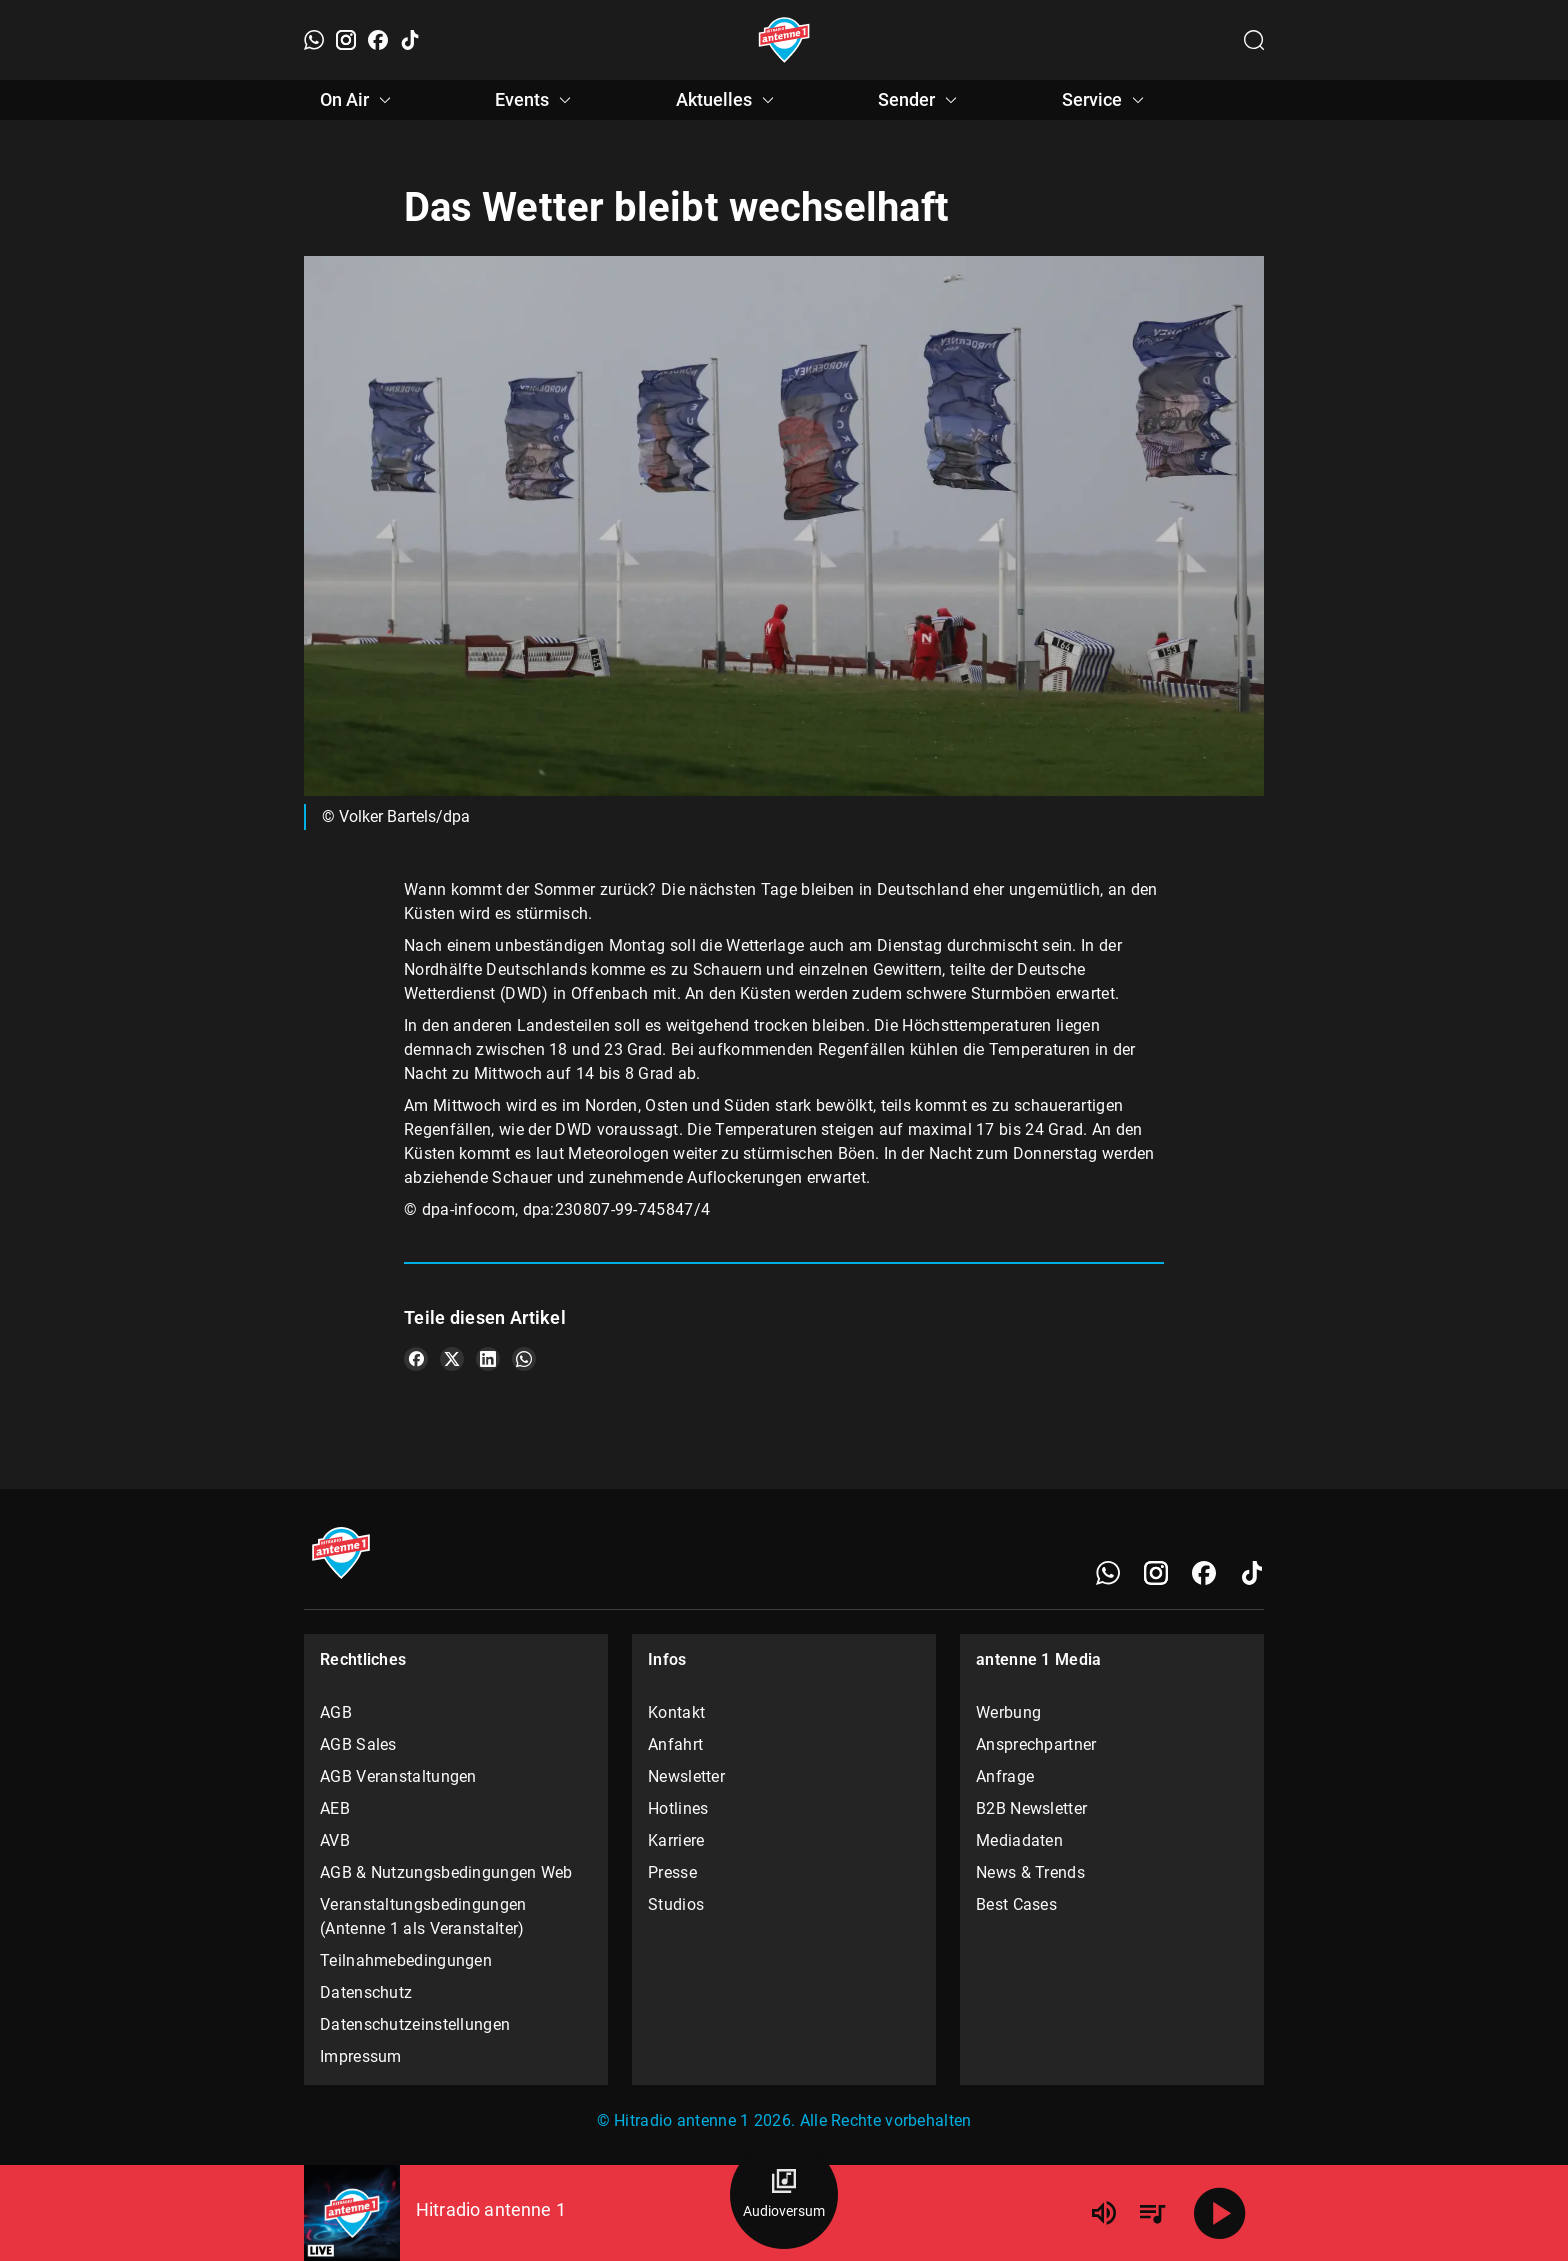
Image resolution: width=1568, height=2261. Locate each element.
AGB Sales (358, 1744)
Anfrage (1005, 1776)
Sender (920, 100)
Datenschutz (366, 1992)
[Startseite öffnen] (784, 40)
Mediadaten (1019, 1840)
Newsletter (686, 1776)
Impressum (361, 2056)
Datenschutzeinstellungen (415, 2024)
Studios (676, 1904)
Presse (672, 1872)
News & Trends (1030, 1872)
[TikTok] (410, 40)
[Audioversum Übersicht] (784, 2195)
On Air (358, 100)
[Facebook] (378, 40)
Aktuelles (728, 100)
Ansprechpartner (1036, 1744)
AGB (336, 1712)
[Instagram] (346, 40)
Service (1106, 100)
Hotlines (678, 1808)
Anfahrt (675, 1744)
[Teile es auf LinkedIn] (488, 1359)
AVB (335, 1840)
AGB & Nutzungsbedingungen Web (446, 1872)
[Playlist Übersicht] (1152, 2213)
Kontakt (676, 1712)
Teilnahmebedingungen (406, 1960)
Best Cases (1016, 1904)
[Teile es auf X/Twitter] (452, 1359)
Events (536, 100)
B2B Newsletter (1031, 1808)
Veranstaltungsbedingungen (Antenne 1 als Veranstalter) (423, 1916)
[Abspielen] (1220, 2213)
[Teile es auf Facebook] (416, 1359)
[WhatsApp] (314, 40)
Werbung (1008, 1712)
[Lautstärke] (1104, 2213)
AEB (335, 1808)
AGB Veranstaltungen (398, 1776)
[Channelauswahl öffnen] (1254, 40)
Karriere (676, 1840)
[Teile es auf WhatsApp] (524, 1359)
